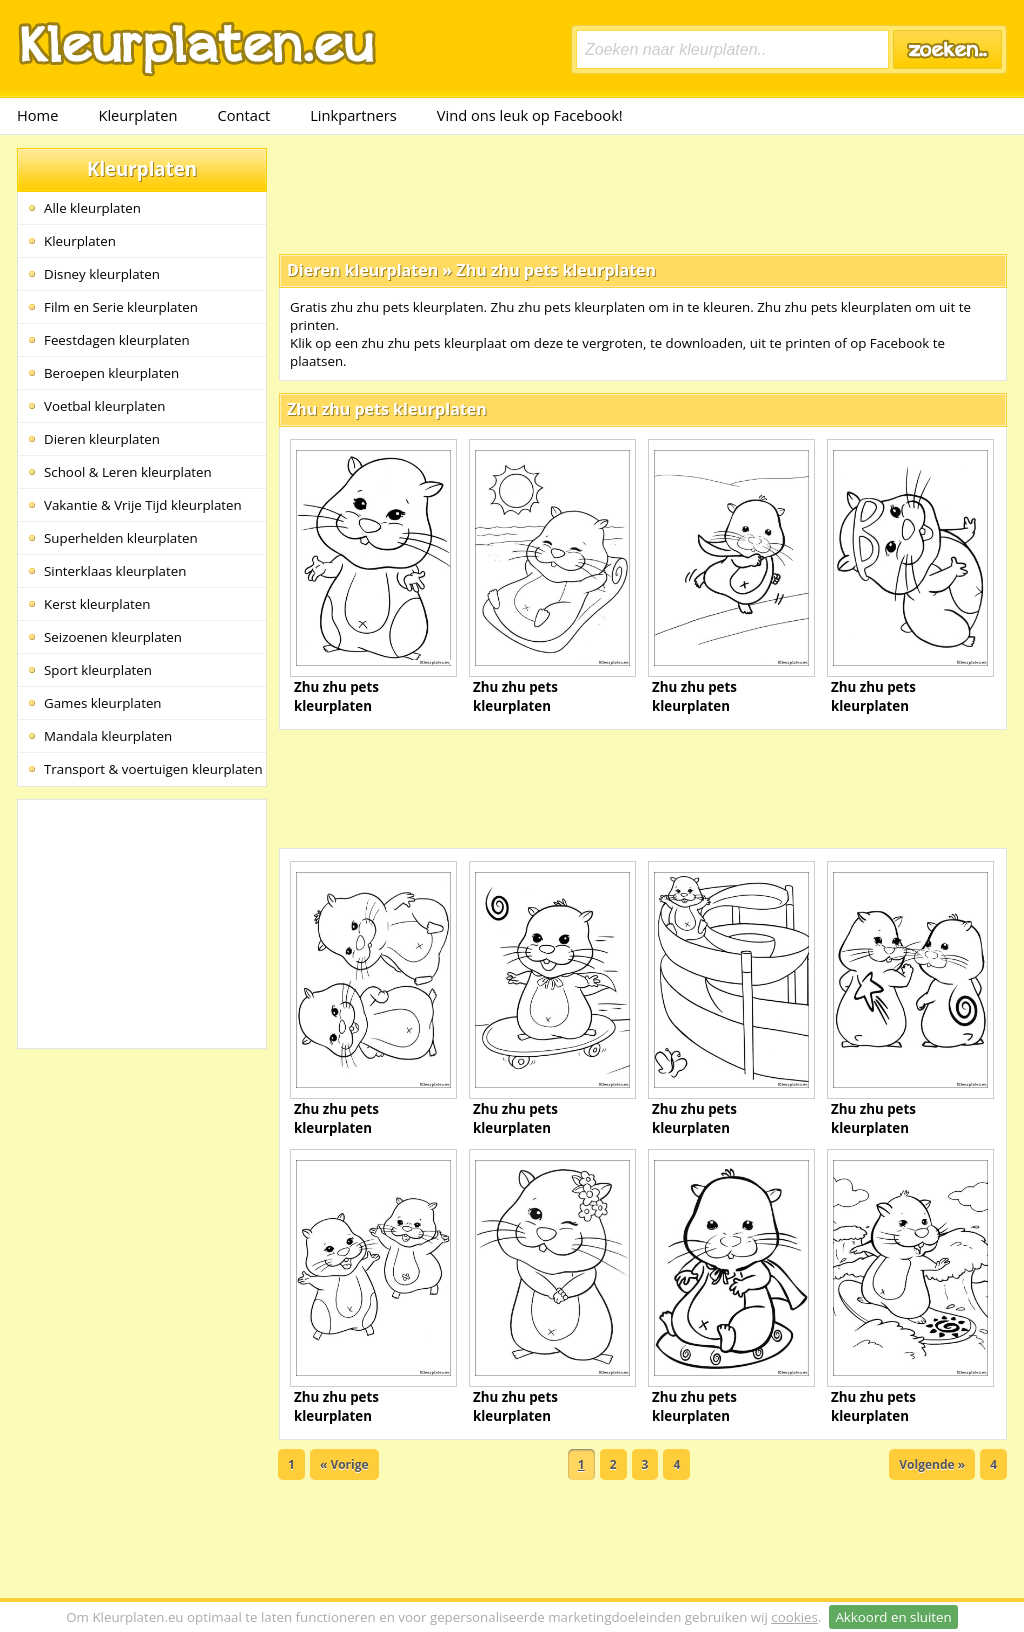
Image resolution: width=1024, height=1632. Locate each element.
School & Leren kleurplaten (128, 472)
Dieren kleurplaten (102, 439)
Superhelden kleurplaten (121, 538)
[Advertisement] (643, 193)
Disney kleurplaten (102, 274)
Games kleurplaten (103, 703)
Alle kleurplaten (92, 208)
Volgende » (932, 1464)
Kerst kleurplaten (97, 604)
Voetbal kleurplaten (104, 406)
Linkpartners (353, 115)
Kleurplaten (137, 115)
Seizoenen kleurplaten (113, 637)
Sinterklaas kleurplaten (115, 571)
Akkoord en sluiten (893, 1617)
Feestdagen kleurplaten (117, 340)
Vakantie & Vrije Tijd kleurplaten (143, 505)
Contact (244, 115)
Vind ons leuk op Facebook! (530, 115)
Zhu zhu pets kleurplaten (556, 270)
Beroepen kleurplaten (111, 373)
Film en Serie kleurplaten (121, 307)
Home (37, 115)
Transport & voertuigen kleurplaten (153, 769)
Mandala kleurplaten (108, 736)
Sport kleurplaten (98, 670)
